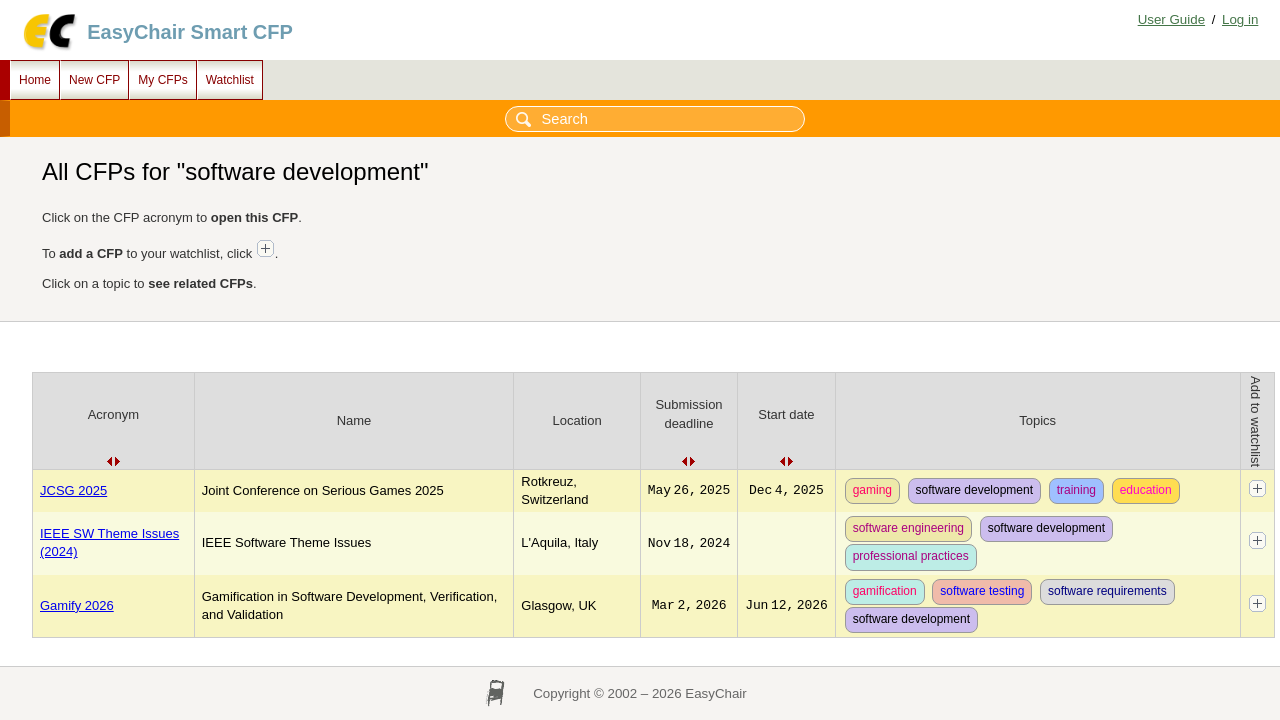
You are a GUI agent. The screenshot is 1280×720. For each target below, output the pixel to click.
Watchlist (230, 80)
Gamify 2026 (77, 605)
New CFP (94, 80)
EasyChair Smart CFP (190, 32)
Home (35, 80)
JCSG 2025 (73, 490)
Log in (1240, 19)
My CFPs (162, 80)
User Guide (1171, 19)
